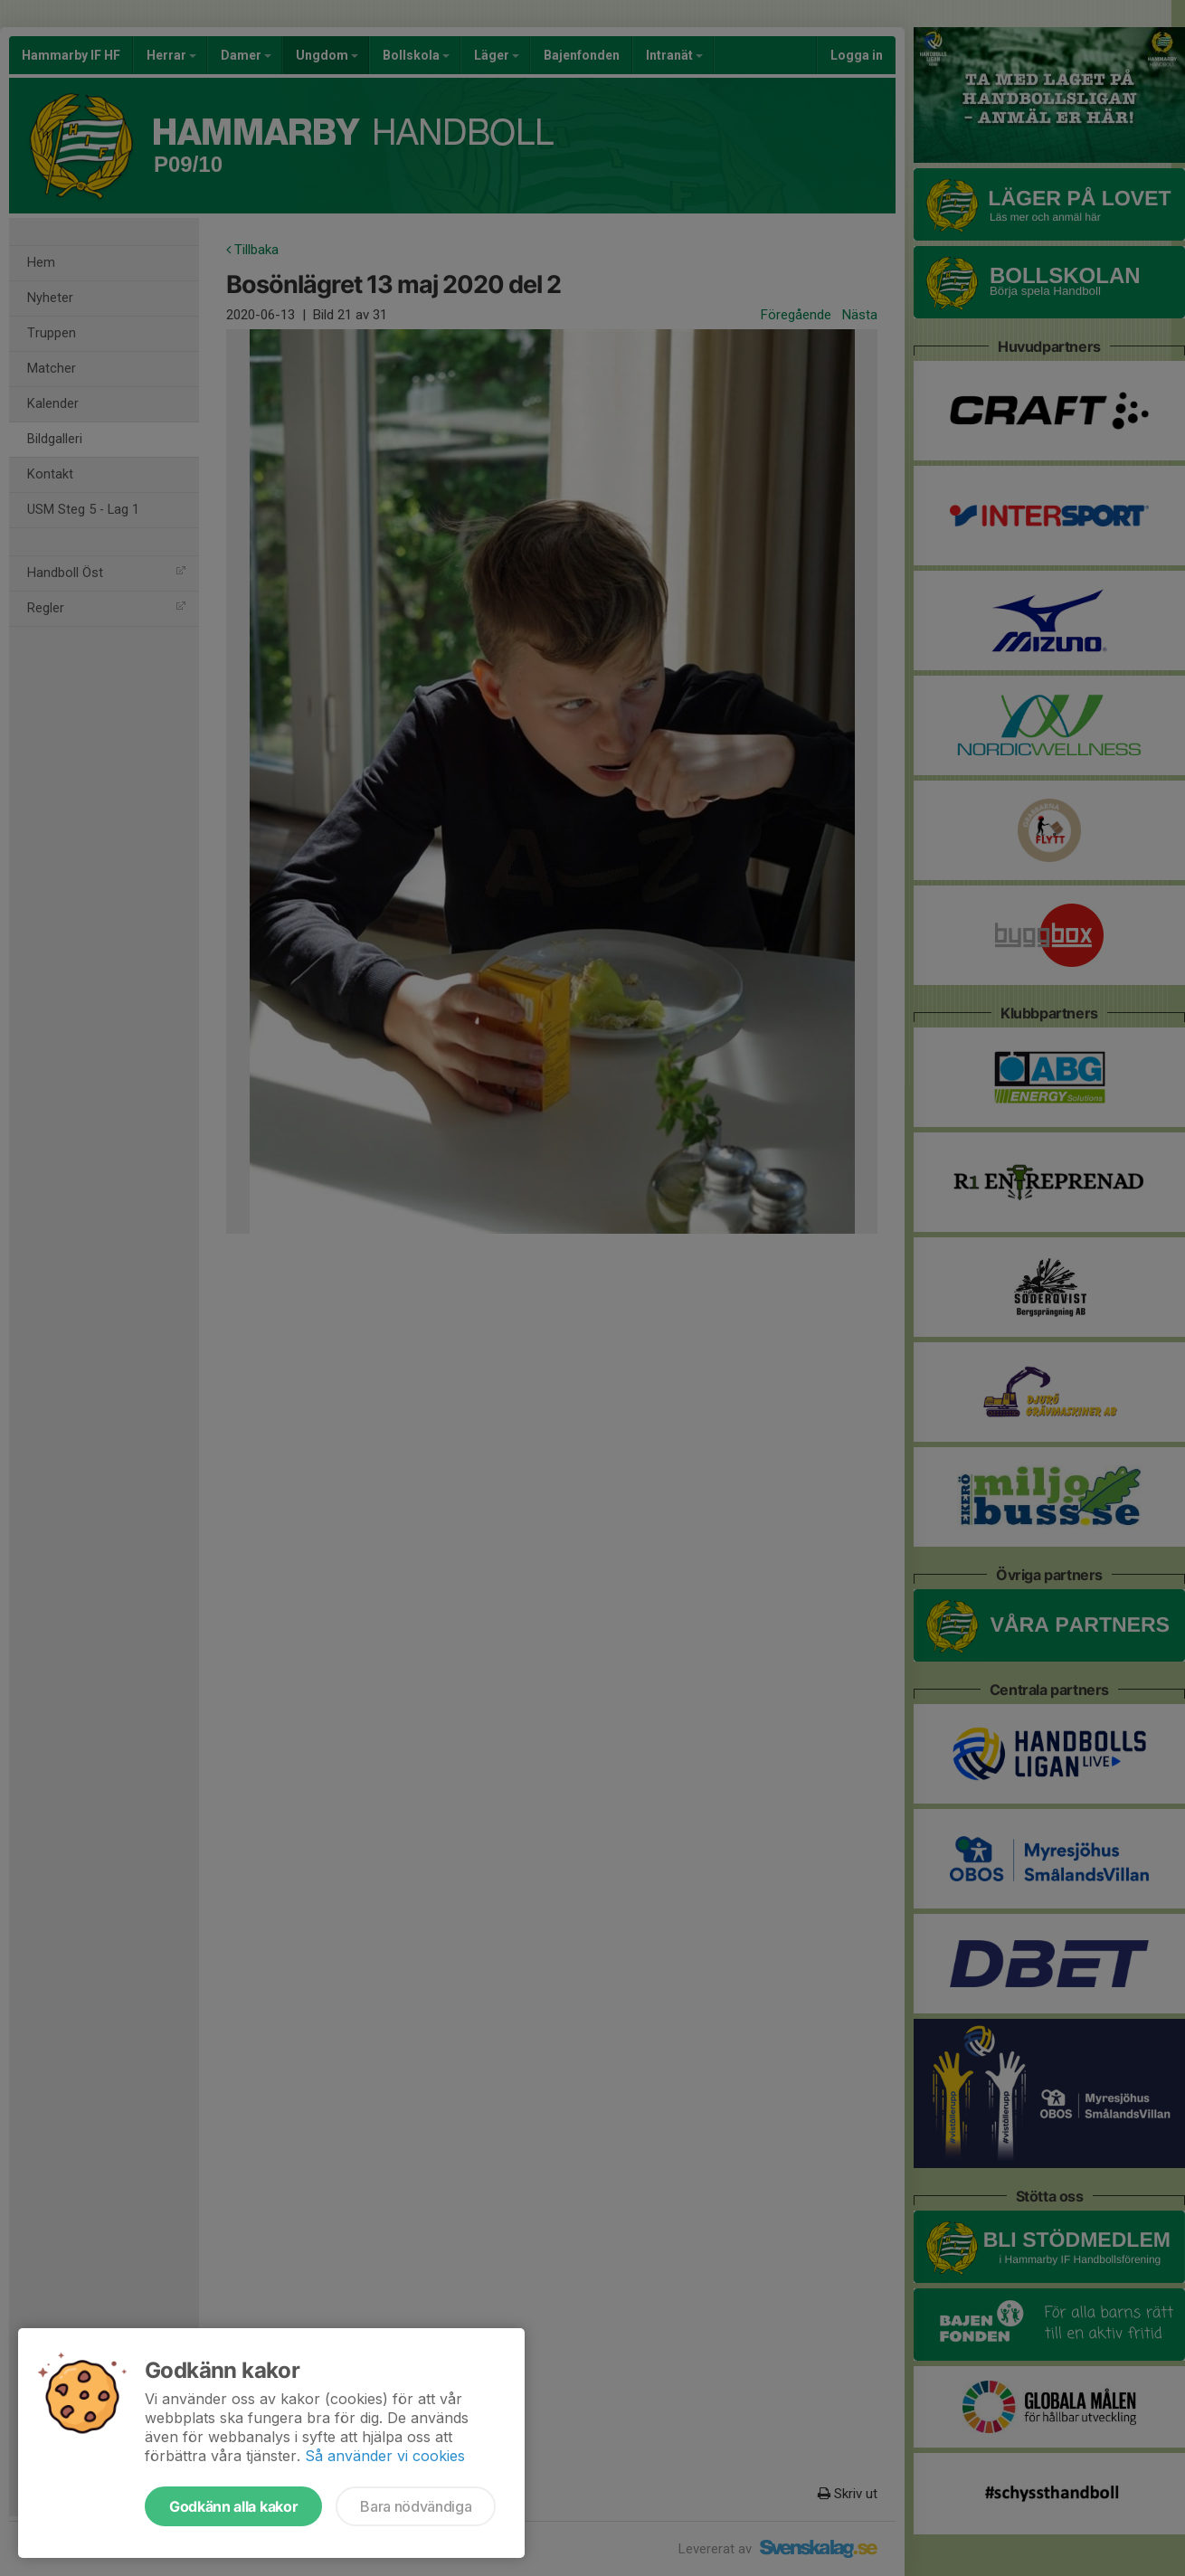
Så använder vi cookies (385, 2456)
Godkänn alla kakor (233, 2506)
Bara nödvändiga (415, 2506)
